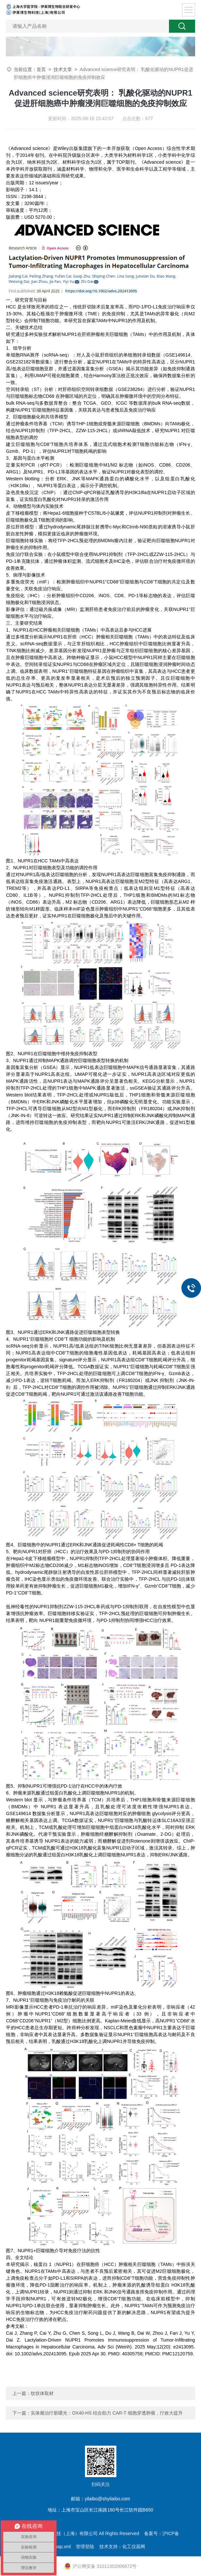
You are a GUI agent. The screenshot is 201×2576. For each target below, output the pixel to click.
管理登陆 (85, 2546)
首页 (41, 69)
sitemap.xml (58, 2546)
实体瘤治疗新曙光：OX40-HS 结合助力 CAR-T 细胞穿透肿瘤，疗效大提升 (106, 2413)
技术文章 (63, 69)
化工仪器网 (133, 2546)
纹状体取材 (42, 2393)
